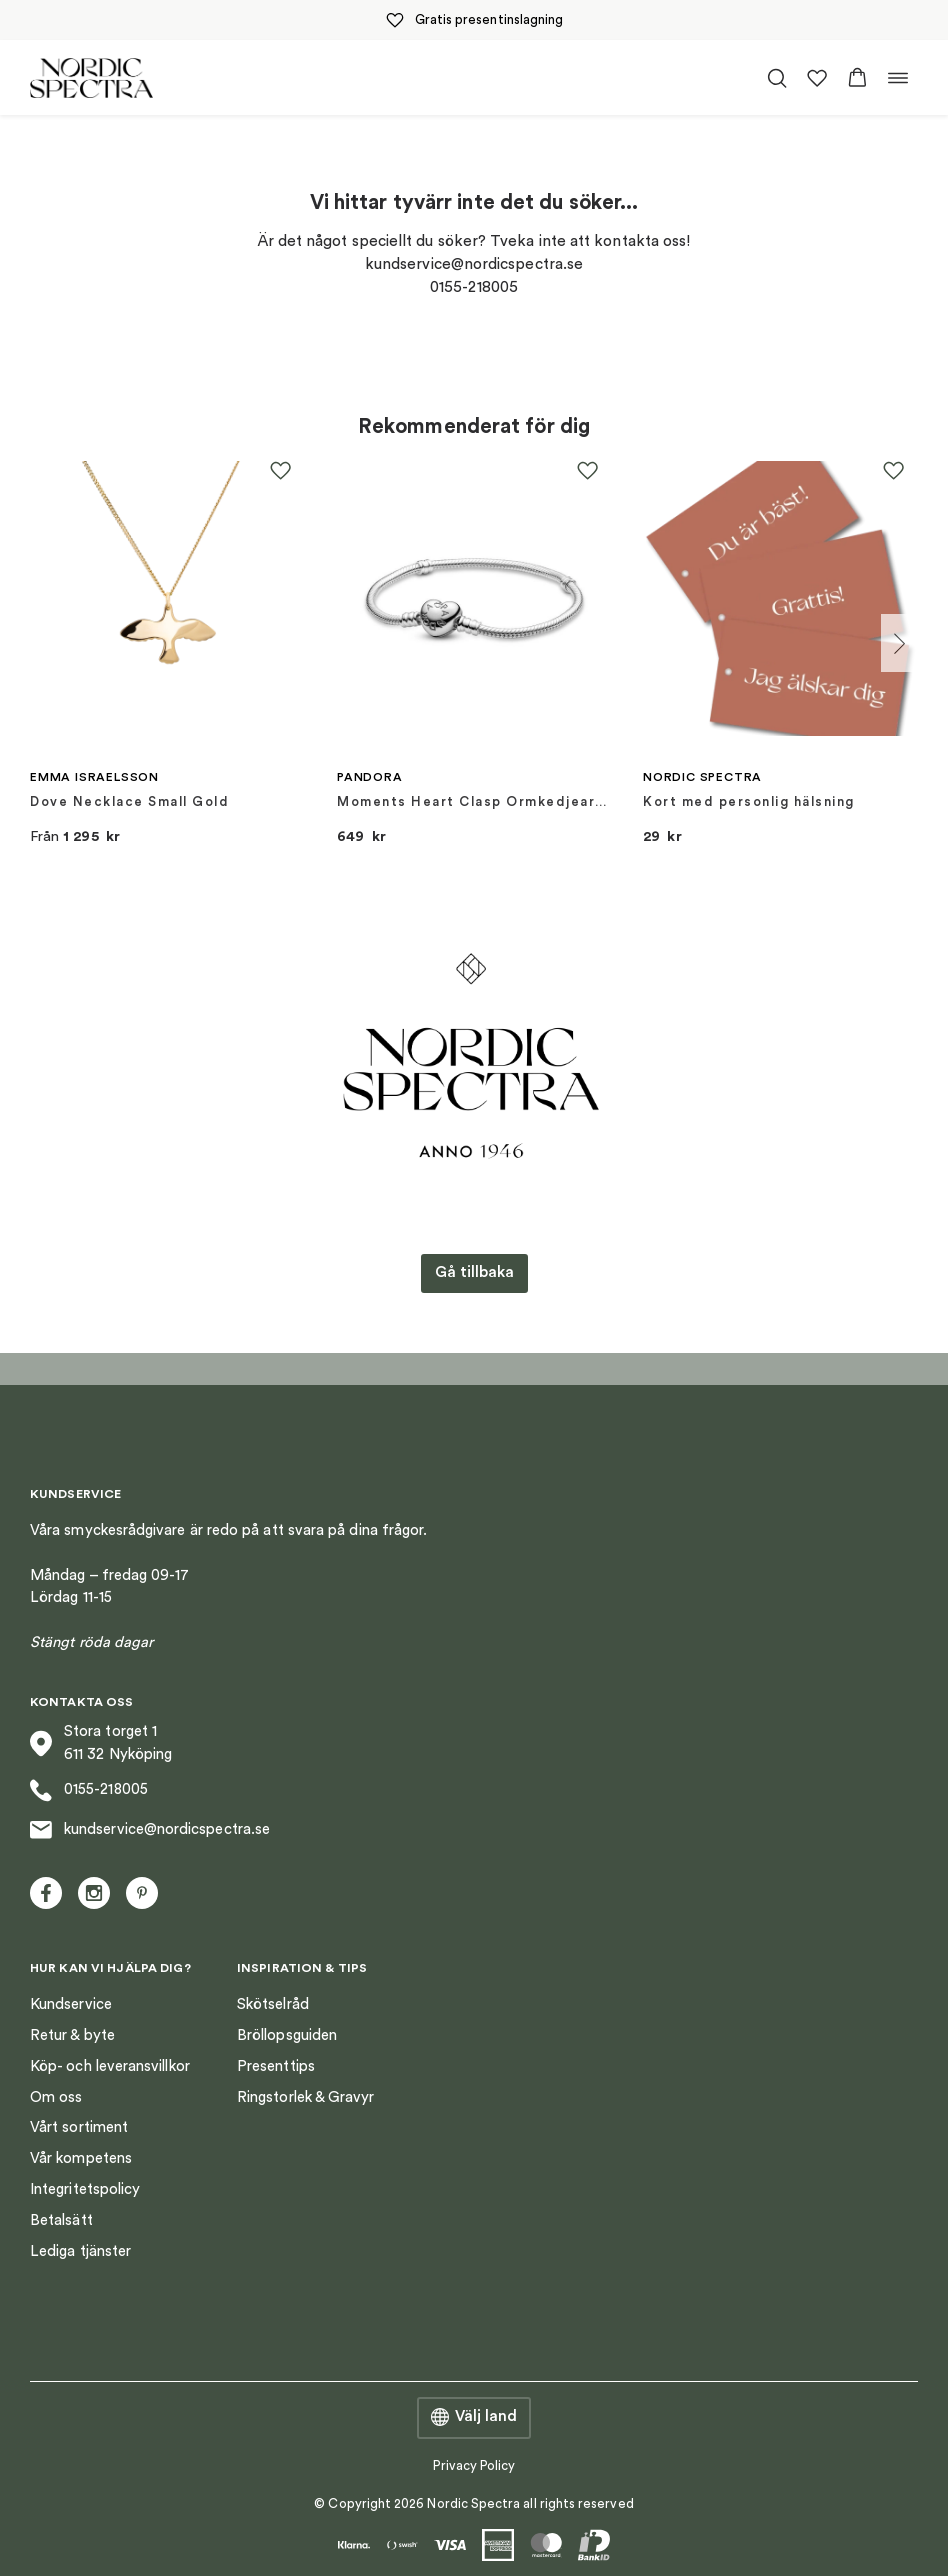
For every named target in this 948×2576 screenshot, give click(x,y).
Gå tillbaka (474, 1272)
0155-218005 (89, 1790)
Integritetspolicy (85, 2189)
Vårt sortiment (79, 2127)
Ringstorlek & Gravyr (306, 2097)
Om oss (56, 2097)
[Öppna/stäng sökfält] (777, 78)
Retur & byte (72, 2035)
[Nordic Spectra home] (91, 77)
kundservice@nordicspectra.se (150, 1830)
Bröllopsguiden (287, 2035)
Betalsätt (61, 2220)
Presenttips (276, 2066)
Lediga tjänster (80, 2251)
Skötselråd (273, 2004)
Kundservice (71, 2004)
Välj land (474, 2418)
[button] (857, 78)
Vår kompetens (81, 2158)
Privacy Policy (474, 2465)
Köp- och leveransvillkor (110, 2066)
